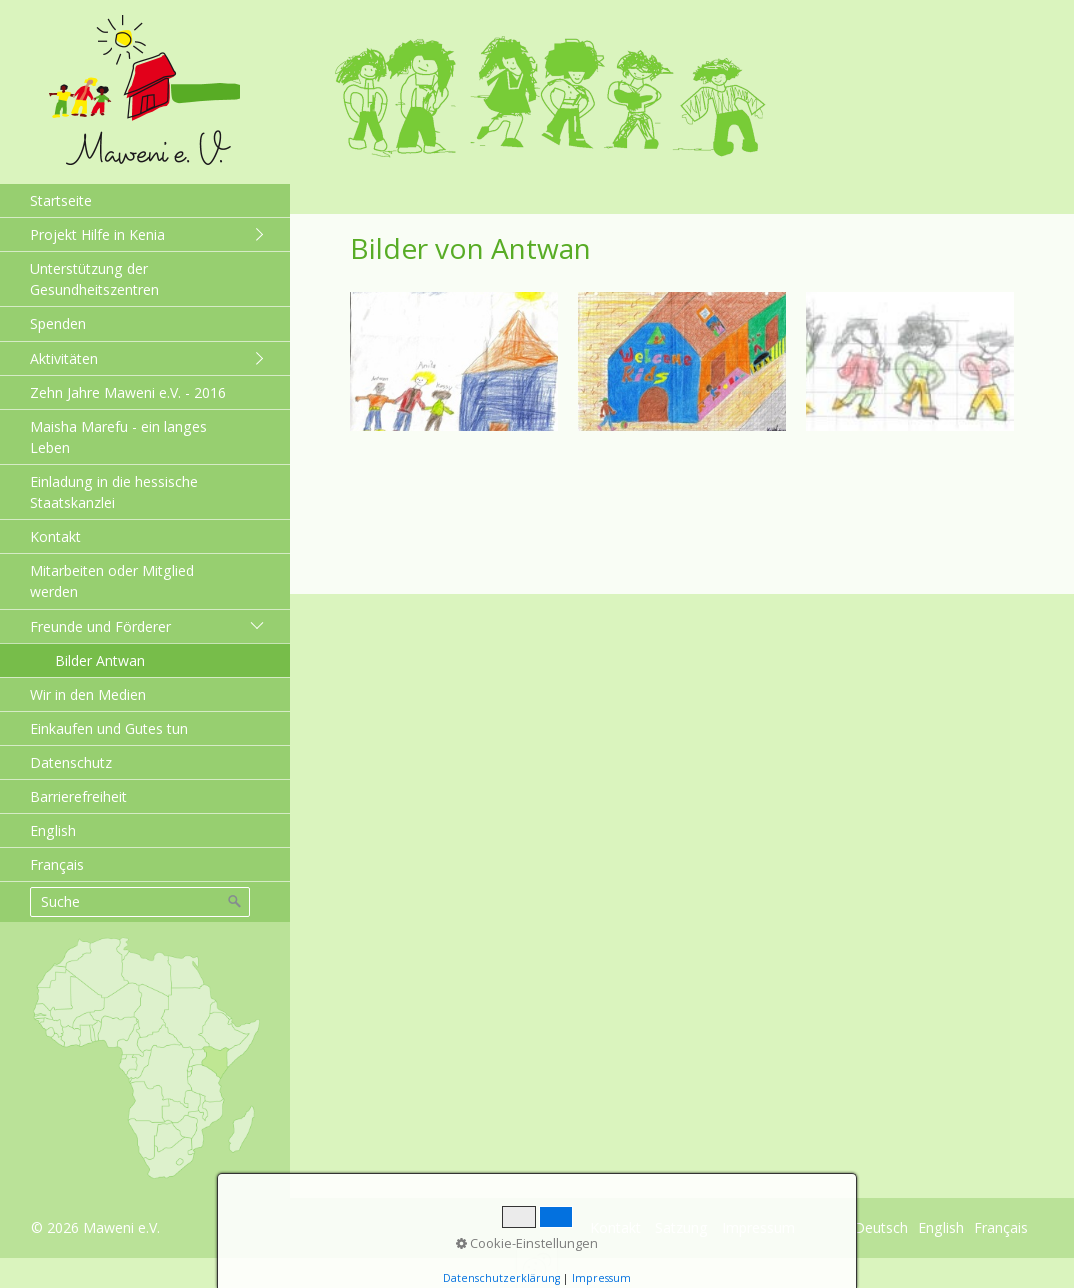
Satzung (681, 1227)
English (53, 830)
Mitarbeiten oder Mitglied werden (112, 581)
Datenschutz (71, 762)
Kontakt (55, 536)
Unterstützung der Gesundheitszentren (94, 279)
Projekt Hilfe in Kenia (97, 234)
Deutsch (881, 1227)
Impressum (758, 1227)
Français (57, 864)
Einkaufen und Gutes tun (109, 728)
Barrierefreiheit (78, 796)
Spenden (58, 323)
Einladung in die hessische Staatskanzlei (114, 492)
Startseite (61, 200)
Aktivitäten (64, 358)
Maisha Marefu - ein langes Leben (118, 437)
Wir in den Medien (88, 694)
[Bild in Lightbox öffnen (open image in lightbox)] (454, 361)
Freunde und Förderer (100, 626)
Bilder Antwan (100, 660)
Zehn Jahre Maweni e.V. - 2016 (128, 392)
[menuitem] (145, 200)
